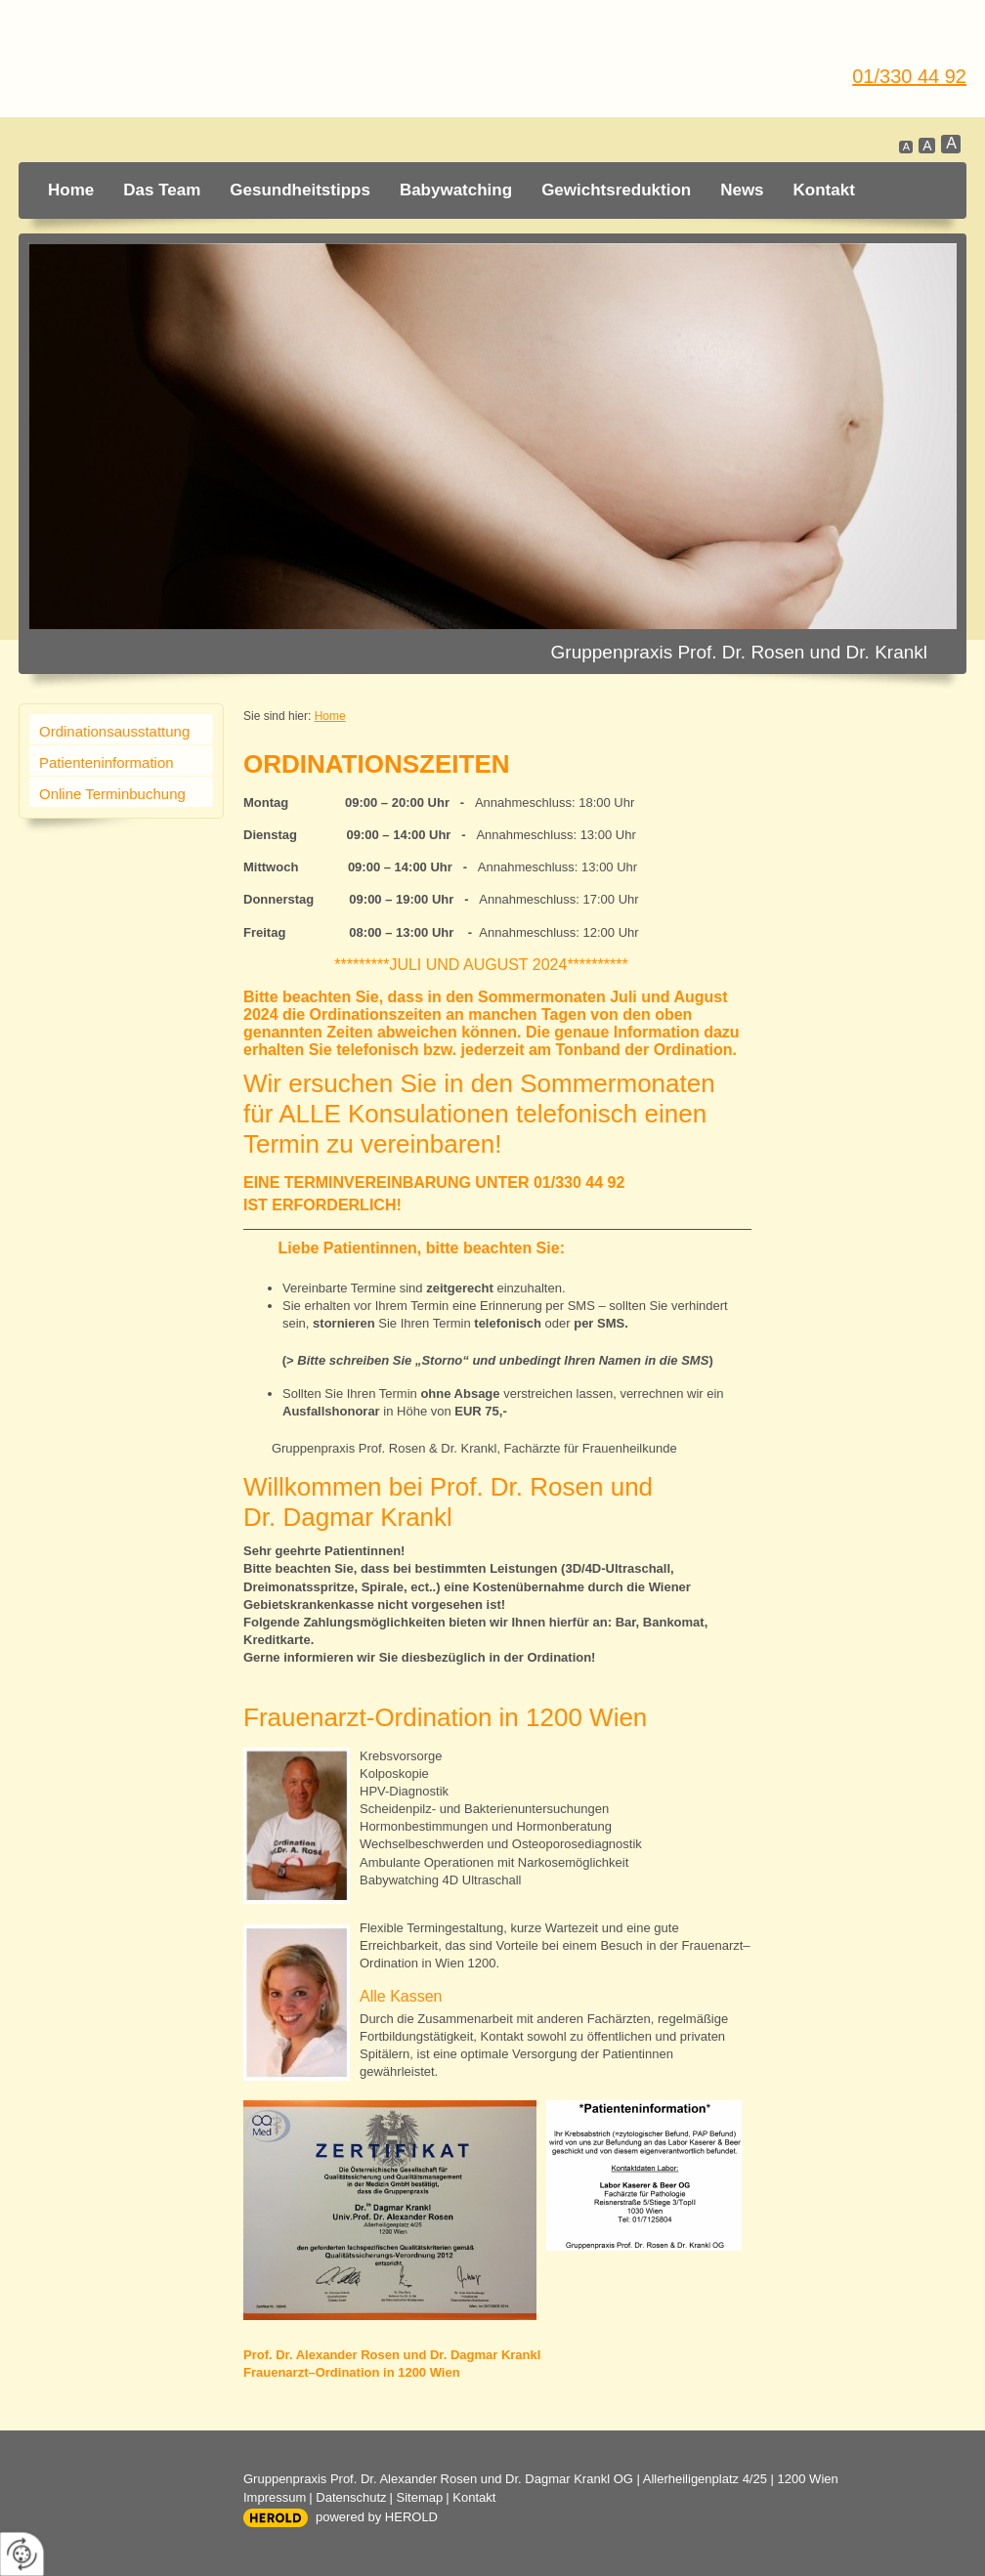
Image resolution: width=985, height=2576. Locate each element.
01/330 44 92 (909, 76)
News (741, 190)
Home (71, 190)
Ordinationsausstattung (114, 731)
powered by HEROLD (377, 2517)
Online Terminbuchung (112, 793)
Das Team (161, 190)
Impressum (274, 2497)
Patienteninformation (106, 762)
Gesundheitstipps (300, 190)
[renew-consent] (22, 2554)
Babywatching (456, 190)
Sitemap (420, 2497)
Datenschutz (351, 2497)
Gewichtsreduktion (616, 190)
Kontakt (824, 190)
